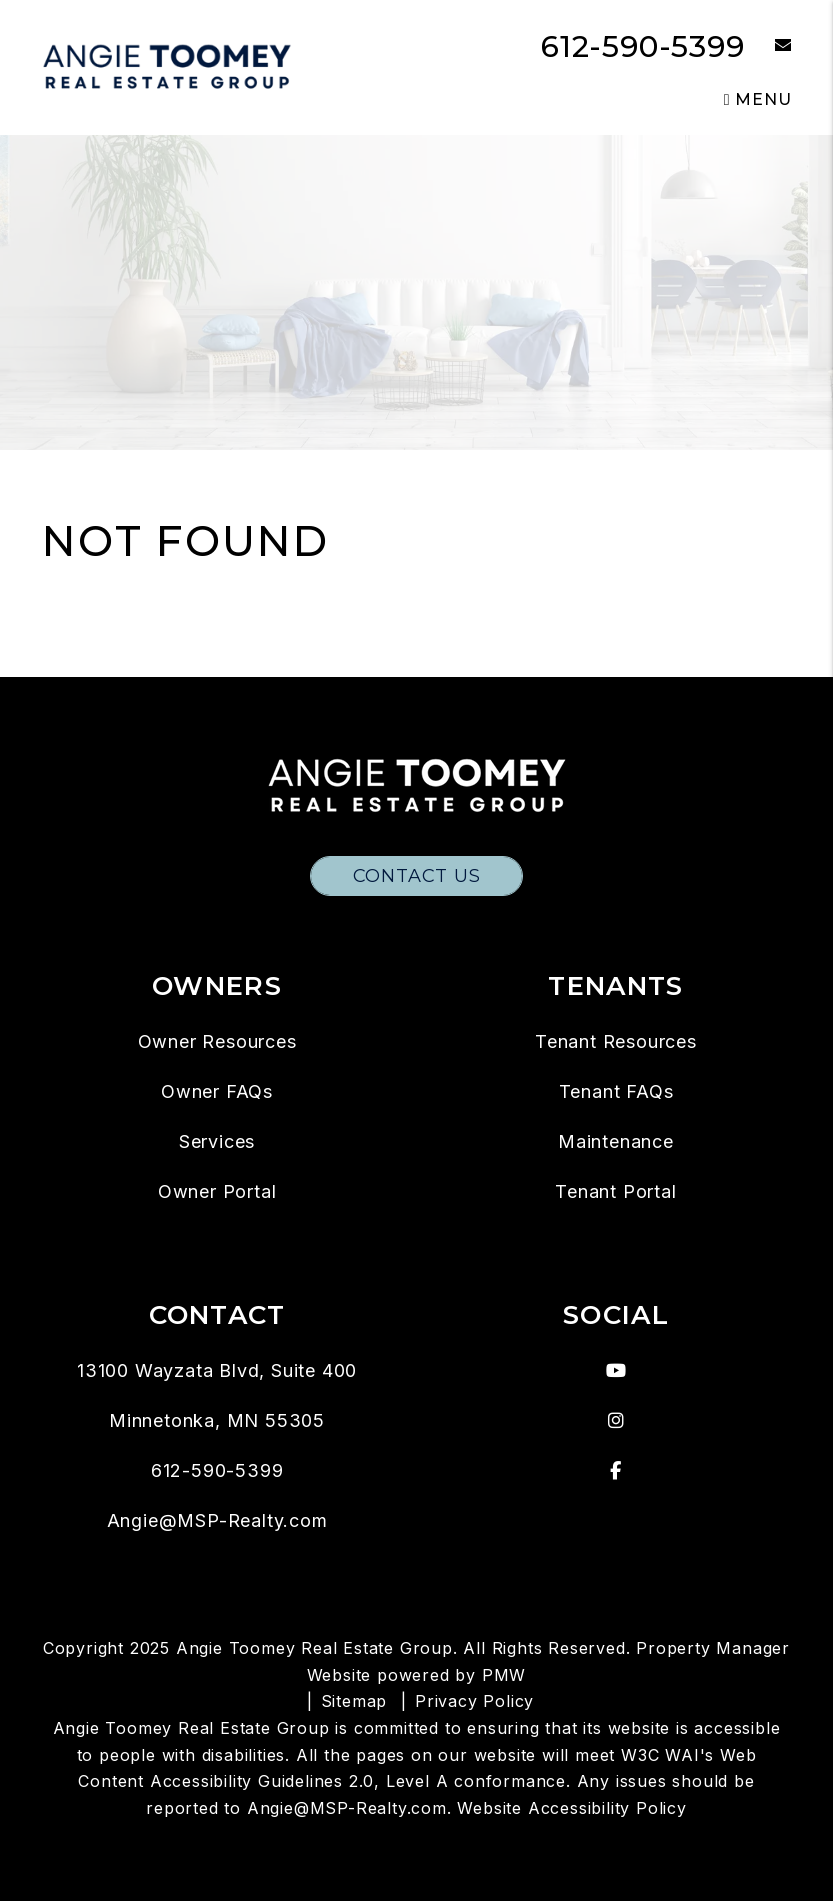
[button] (768, 46)
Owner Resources (217, 1041)
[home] (167, 66)
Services (217, 1141)
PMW (504, 1675)
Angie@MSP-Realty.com (217, 1520)
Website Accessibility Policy (571, 1808)
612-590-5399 (643, 46)
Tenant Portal (615, 1191)
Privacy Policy (474, 1701)
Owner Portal (217, 1191)
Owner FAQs (217, 1091)
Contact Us (417, 876)
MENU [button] (758, 99)
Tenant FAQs (616, 1091)
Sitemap (354, 1701)
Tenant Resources (616, 1041)
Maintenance (616, 1141)
